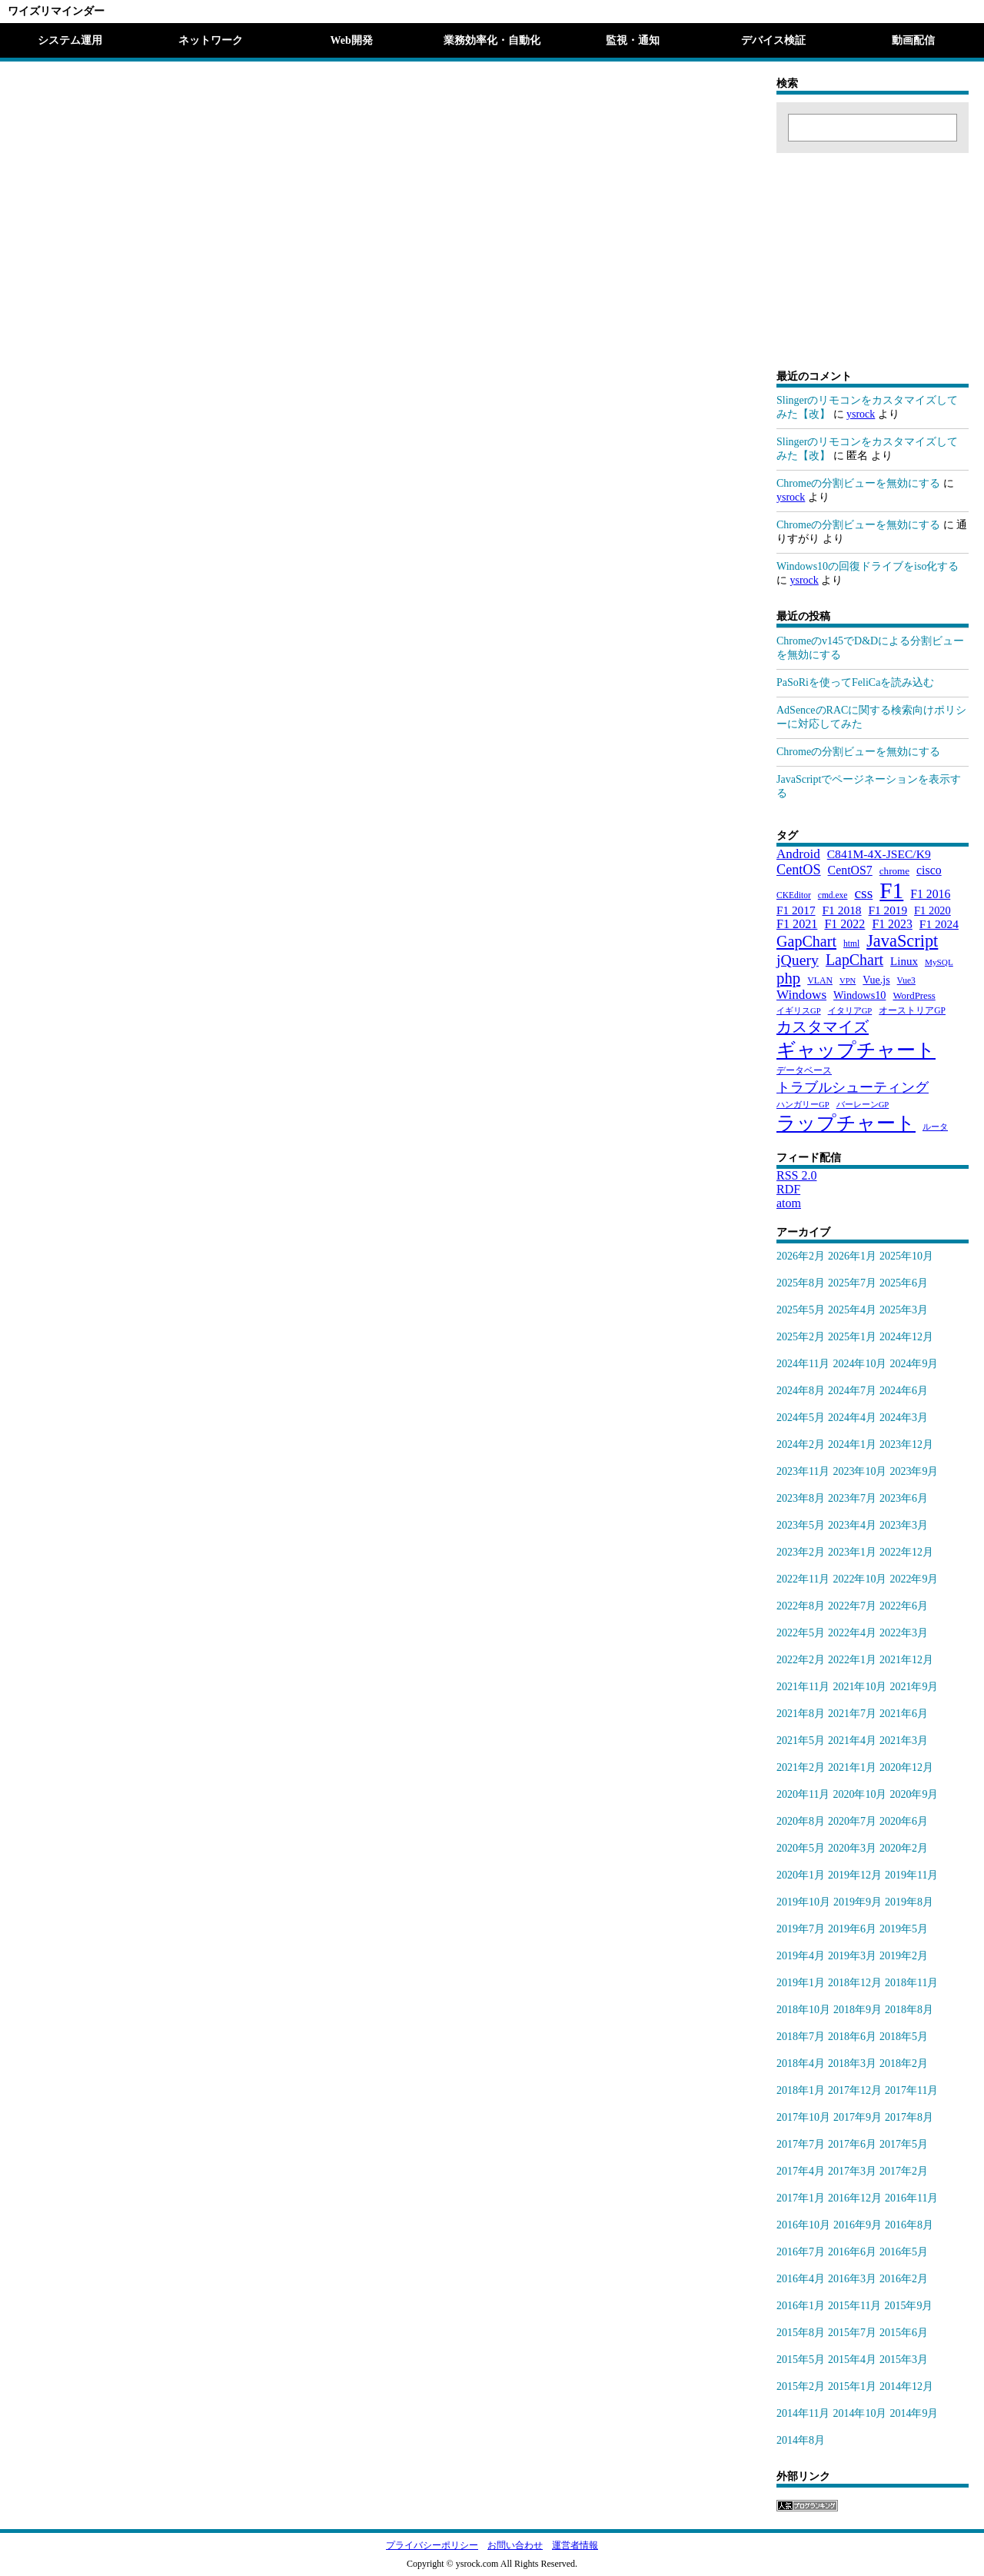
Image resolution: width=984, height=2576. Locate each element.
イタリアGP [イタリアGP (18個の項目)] (850, 1011)
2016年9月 (857, 2225)
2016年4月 (800, 2279)
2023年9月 (913, 1471)
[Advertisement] (872, 249)
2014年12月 (906, 2386)
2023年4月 (852, 1525)
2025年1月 (852, 1337)
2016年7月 (800, 2252)
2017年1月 (800, 2198)
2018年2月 (903, 2063)
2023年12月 (906, 1444)
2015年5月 (800, 2359)
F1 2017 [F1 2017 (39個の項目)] (796, 910)
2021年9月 (913, 1686)
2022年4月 (852, 1633)
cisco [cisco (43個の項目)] (929, 870)
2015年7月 (852, 2332)
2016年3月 (852, 2279)
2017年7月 (800, 2144)
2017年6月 (852, 2144)
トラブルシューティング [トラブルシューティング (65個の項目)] (852, 1087)
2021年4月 (852, 1740)
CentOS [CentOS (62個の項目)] (798, 869)
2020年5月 (800, 1848)
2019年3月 (852, 1956)
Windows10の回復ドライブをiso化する (867, 566)
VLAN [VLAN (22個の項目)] (820, 980)
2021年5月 (800, 1740)
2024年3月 (903, 1417)
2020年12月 (906, 1767)
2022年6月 (903, 1606)
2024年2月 (800, 1444)
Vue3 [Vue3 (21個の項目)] (906, 980)
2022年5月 (800, 1633)
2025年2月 (800, 1337)
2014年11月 (802, 2413)
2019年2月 (903, 1956)
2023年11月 (802, 1471)
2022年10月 (859, 1579)
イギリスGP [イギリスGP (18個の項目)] (798, 1011)
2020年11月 (802, 1794)
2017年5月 (903, 2144)
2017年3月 (852, 2171)
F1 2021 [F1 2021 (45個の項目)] (796, 923)
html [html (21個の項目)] (851, 943)
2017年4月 (800, 2171)
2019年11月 (911, 1875)
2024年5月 (800, 1417)
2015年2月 (800, 2386)
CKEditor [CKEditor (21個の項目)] (793, 895)
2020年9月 (913, 1794)
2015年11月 (854, 2305)
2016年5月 (903, 2252)
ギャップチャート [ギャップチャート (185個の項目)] (856, 1050)
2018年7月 (800, 2036)
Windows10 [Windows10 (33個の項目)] (859, 995)
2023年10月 (859, 1471)
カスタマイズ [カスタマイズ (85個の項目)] (822, 1026)
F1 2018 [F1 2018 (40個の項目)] (842, 910)
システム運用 (70, 40)
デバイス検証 (773, 40)
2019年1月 (800, 1983)
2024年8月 (800, 1390)
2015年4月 (852, 2359)
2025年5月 (800, 1310)
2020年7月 (852, 1821)
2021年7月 (852, 1713)
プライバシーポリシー (432, 2545)
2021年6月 (903, 1713)
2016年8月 (909, 2225)
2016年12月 (855, 2198)
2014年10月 (859, 2413)
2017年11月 (911, 2090)
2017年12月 (855, 2090)
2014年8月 (800, 2440)
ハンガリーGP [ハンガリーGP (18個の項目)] (802, 1104)
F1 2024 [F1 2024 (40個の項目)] (939, 923)
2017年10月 (803, 2117)
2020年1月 (800, 1875)
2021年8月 (800, 1713)
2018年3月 (852, 2063)
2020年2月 (903, 1848)
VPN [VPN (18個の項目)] (847, 981)
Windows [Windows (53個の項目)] (801, 994)
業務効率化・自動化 (492, 40)
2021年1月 (852, 1767)
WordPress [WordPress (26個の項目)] (914, 995)
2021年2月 (800, 1767)
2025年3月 (903, 1310)
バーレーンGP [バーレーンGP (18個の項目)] (862, 1104)
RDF (788, 1189)
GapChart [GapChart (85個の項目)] (806, 941)
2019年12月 (855, 1875)
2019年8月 (909, 1902)
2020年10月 (859, 1794)
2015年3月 (903, 2359)
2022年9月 (913, 1579)
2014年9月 (913, 2413)
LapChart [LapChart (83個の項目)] (854, 959)
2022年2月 (800, 1660)
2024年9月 (913, 1364)
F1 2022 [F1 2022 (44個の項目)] (844, 923)
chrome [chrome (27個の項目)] (894, 871)
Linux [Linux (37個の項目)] (904, 961)
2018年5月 (903, 2036)
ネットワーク (210, 40)
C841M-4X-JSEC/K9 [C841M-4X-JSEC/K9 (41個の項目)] (879, 853)
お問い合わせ (515, 2545)
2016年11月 (911, 2198)
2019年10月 (803, 1902)
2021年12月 (906, 1660)
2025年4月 (852, 1310)
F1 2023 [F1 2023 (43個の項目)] (892, 923)
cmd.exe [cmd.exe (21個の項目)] (833, 895)
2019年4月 (800, 1956)
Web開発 (351, 40)
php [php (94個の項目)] (788, 978)
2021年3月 (903, 1740)
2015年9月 (908, 2305)
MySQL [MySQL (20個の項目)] (939, 962)
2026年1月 (852, 1256)
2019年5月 (903, 1929)
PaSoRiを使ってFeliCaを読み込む (855, 682)
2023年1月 (852, 1552)
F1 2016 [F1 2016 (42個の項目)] (930, 893)
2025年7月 (852, 1283)
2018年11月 (911, 1983)
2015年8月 (800, 2332)
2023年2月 (800, 1552)
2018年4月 (800, 2063)
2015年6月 (903, 2332)
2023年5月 (800, 1525)
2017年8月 (909, 2117)
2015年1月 (852, 2386)
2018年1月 (800, 2090)
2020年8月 (800, 1821)
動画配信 (913, 40)
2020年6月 (903, 1821)
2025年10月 (906, 1256)
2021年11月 (802, 1686)
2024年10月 (859, 1364)
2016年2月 (903, 2279)
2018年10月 (803, 2009)
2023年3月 (903, 1525)
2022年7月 (852, 1606)
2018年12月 (855, 1983)
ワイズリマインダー (56, 11)
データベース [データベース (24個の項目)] (804, 1070)
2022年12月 (906, 1552)
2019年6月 (852, 1929)
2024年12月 (906, 1337)
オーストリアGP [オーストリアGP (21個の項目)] (912, 1010)
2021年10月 (859, 1686)
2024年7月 (852, 1390)
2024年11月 (802, 1364)
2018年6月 (852, 2036)
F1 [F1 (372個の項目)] (891, 890)
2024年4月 (852, 1417)
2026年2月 (800, 1256)
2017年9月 (857, 2117)
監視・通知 (633, 40)
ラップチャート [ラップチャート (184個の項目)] (846, 1123)
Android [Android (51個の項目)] (798, 854)
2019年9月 (857, 1902)
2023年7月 (852, 1498)
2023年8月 (800, 1498)
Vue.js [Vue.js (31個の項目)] (876, 980)
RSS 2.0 (796, 1175)
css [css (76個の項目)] (863, 893)
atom (788, 1203)
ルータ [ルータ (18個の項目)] (935, 1127)
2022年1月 (852, 1660)
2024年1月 (852, 1444)
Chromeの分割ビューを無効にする (858, 483)
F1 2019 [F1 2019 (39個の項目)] (888, 910)
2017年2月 (903, 2171)
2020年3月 (852, 1848)
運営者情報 (575, 2545)
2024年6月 (903, 1390)
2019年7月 (800, 1929)
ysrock (860, 414)
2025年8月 (800, 1283)
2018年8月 (909, 2009)
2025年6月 (903, 1283)
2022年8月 (800, 1606)
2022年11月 (802, 1579)
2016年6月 (852, 2252)
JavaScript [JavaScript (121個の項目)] (902, 940)
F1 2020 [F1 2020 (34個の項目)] (932, 910)
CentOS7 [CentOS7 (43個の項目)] (850, 870)
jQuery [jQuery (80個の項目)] (797, 959)
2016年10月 (803, 2225)
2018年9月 (857, 2009)
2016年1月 (800, 2305)
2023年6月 (903, 1498)
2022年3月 (903, 1633)
